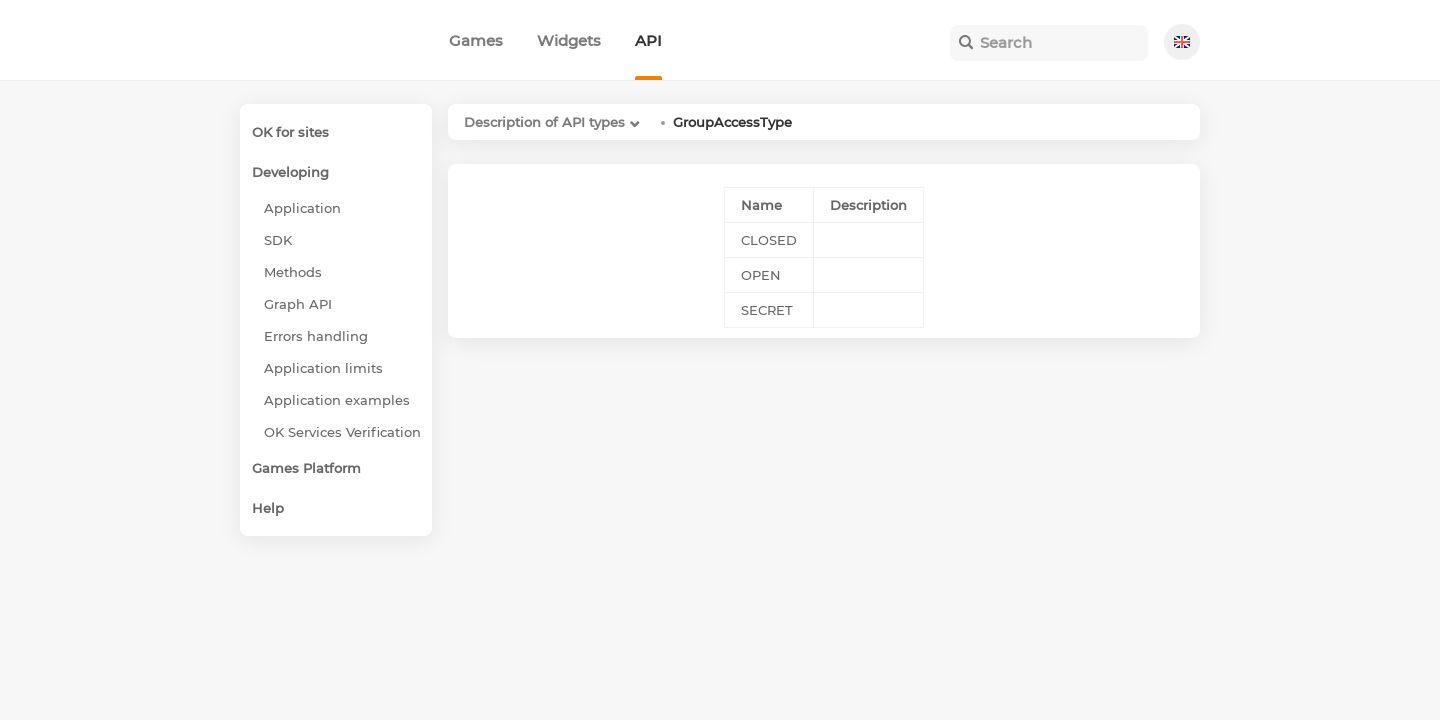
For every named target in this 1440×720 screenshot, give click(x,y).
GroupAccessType (732, 122)
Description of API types (544, 122)
